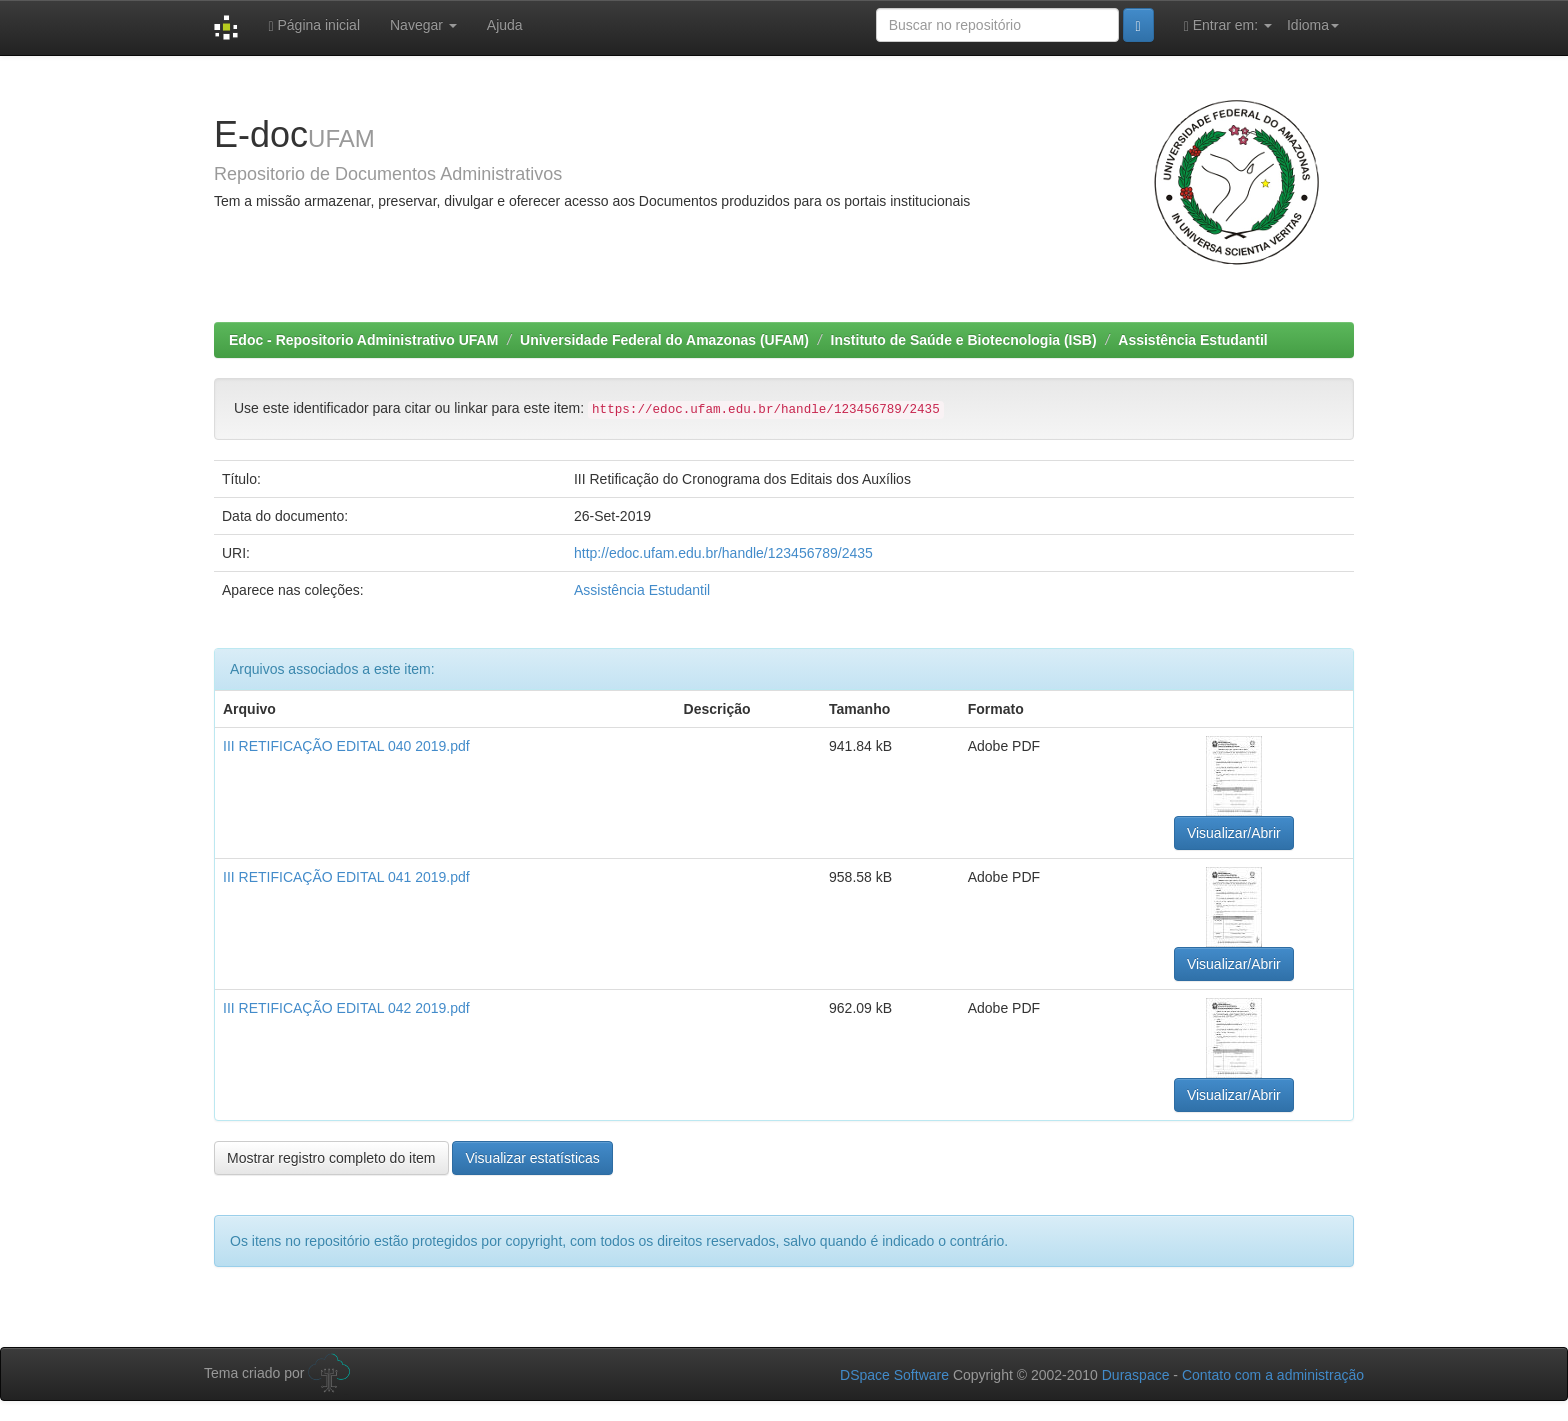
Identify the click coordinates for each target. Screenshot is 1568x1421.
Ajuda (505, 25)
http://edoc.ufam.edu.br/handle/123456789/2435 (723, 553)
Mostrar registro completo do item (331, 1158)
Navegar (423, 25)
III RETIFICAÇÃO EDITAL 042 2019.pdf (346, 1008)
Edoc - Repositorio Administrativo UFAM (363, 340)
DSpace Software (894, 1375)
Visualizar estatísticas (532, 1158)
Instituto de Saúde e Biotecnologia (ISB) (964, 340)
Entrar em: (1228, 25)
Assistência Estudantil (1192, 340)
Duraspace (1136, 1375)
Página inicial (314, 25)
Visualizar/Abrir (1234, 833)
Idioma (1313, 25)
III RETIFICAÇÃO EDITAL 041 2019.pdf (346, 877)
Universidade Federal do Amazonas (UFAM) (664, 340)
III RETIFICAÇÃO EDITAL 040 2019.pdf (346, 746)
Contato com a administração (1273, 1375)
